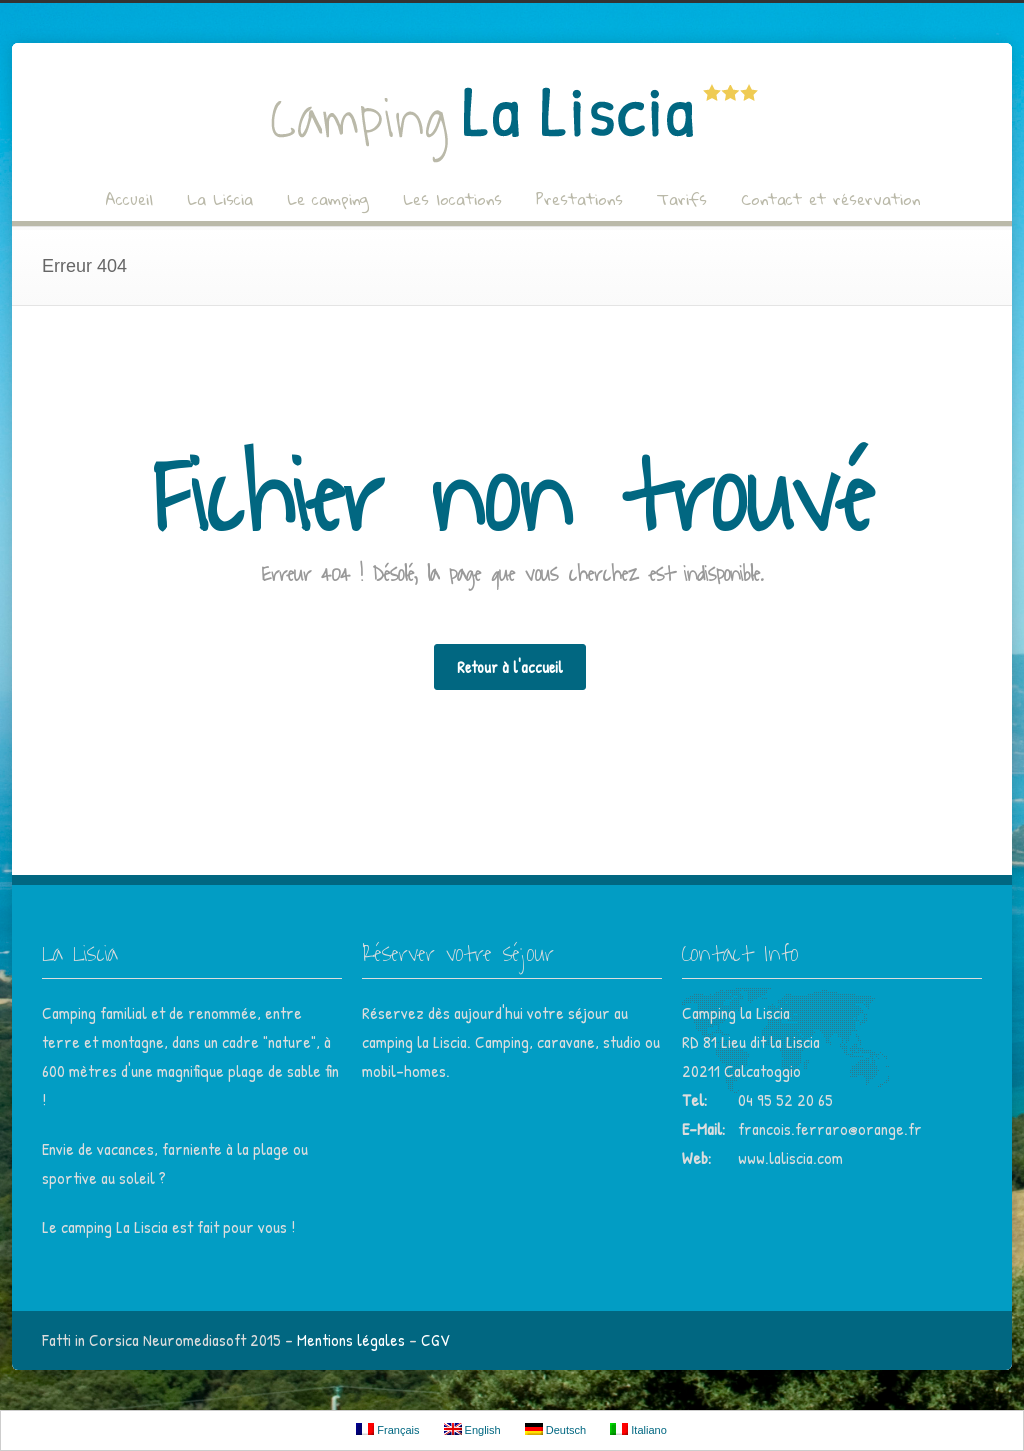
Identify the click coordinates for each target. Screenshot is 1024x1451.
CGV (435, 1339)
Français (387, 1429)
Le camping (328, 199)
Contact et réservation (830, 199)
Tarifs (682, 199)
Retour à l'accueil (510, 667)
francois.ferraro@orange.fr (830, 1128)
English (472, 1429)
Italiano (638, 1429)
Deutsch (555, 1429)
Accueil (129, 199)
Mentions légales (351, 1339)
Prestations (579, 199)
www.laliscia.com (790, 1157)
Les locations (452, 199)
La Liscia (220, 199)
